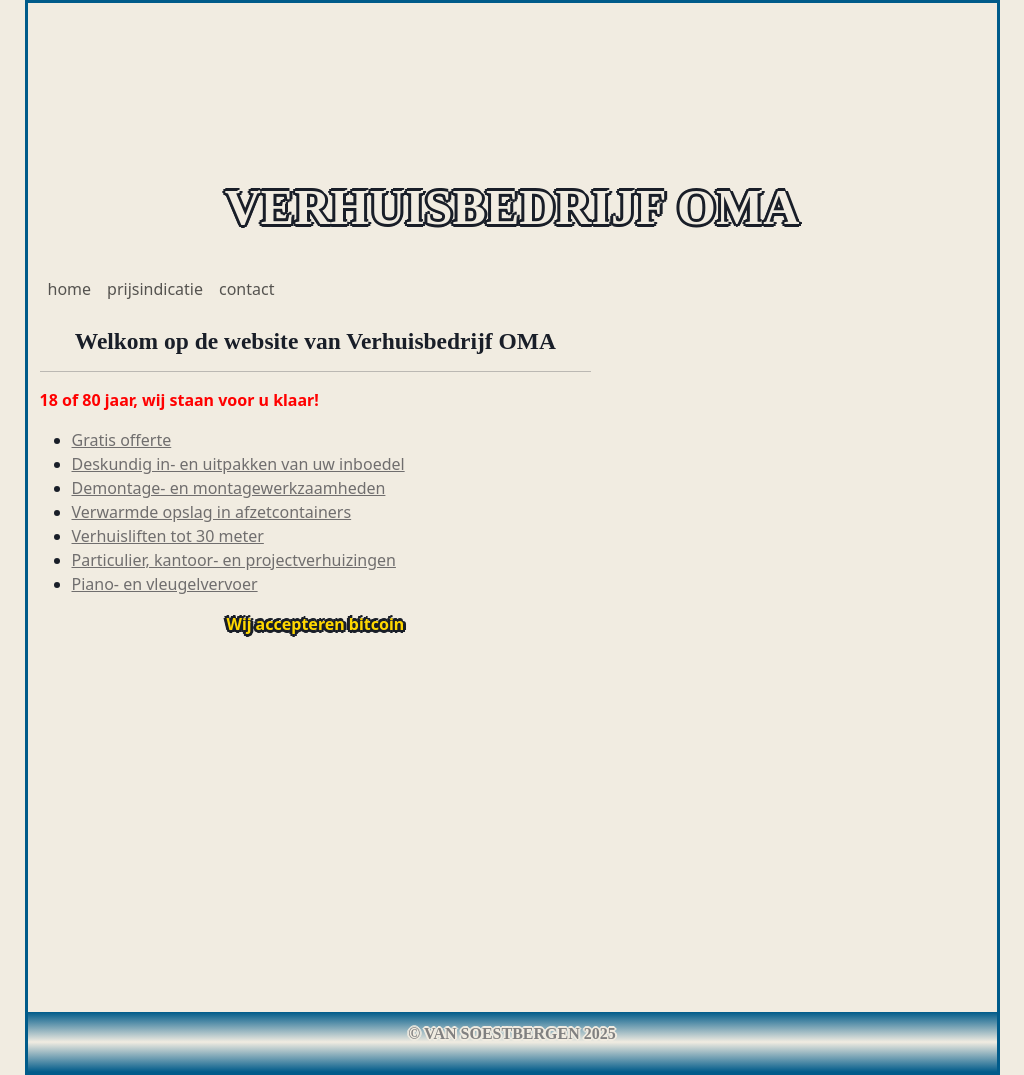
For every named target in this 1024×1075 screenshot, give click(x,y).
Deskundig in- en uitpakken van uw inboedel (238, 464)
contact (246, 289)
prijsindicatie (155, 289)
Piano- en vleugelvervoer (165, 584)
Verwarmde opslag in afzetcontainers (212, 512)
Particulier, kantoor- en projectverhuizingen (234, 560)
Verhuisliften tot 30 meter (168, 536)
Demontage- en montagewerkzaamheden (229, 488)
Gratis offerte (122, 440)
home (70, 289)
